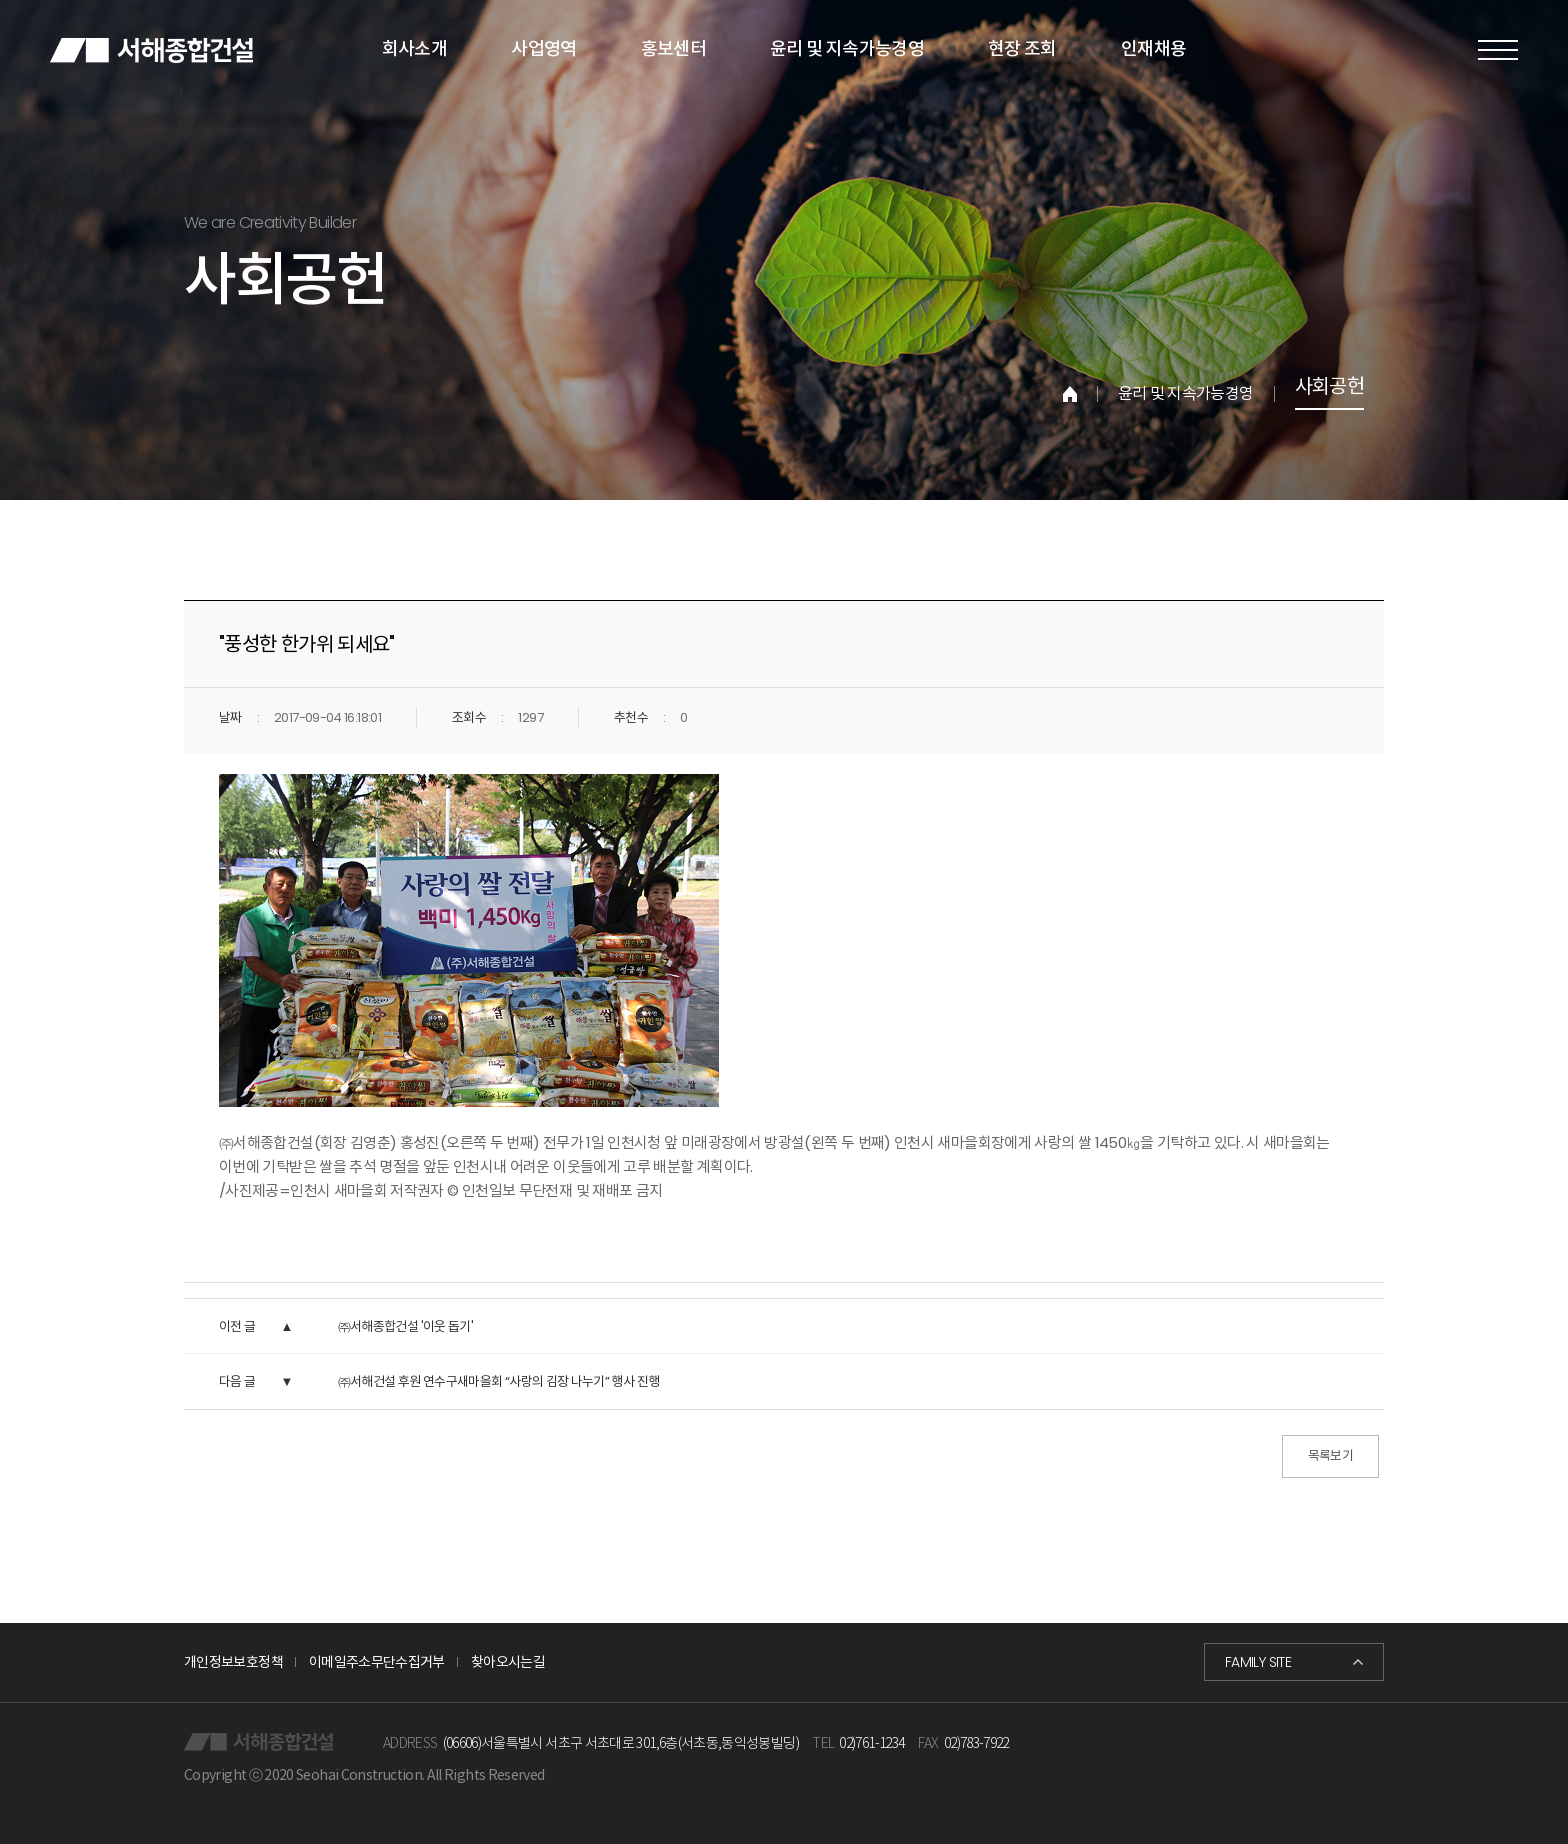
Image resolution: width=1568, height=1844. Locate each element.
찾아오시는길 (508, 1662)
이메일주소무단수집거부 (377, 1662)
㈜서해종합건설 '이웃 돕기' (405, 1326)
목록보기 (1330, 1455)
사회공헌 (1329, 388)
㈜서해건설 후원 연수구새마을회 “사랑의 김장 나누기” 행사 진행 (499, 1381)
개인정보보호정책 (233, 1662)
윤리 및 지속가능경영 (1186, 394)
